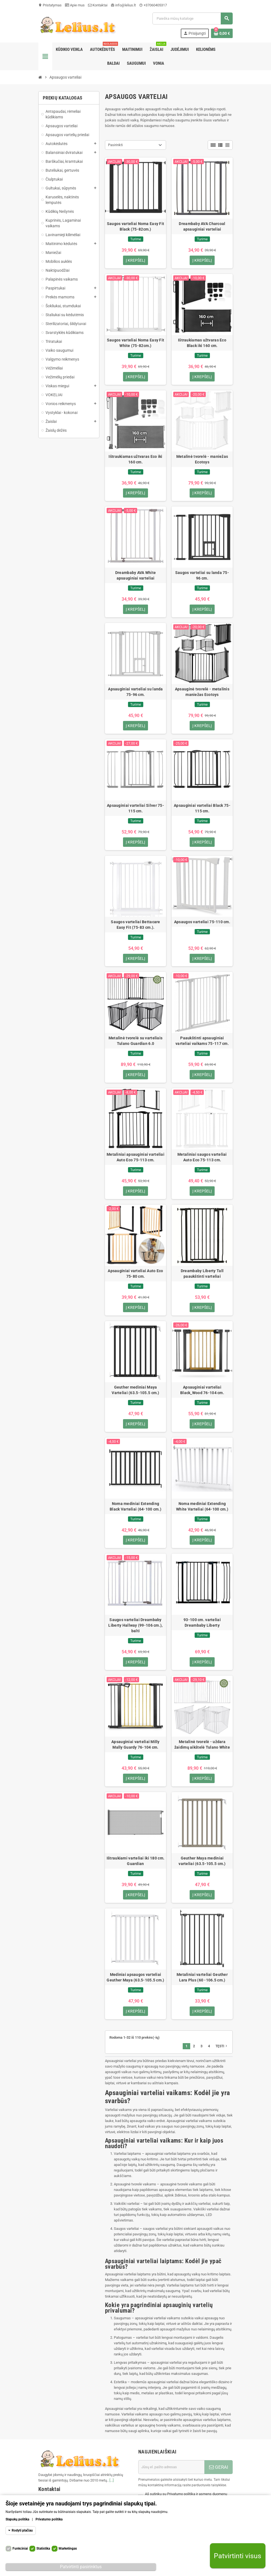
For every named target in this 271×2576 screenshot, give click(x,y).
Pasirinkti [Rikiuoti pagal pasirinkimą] (115, 145)
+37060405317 (153, 5)
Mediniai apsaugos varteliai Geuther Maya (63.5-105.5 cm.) (135, 1978)
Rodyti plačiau (22, 2530)
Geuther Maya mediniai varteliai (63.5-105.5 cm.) (202, 1862)
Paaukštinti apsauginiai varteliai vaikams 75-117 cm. (202, 1041)
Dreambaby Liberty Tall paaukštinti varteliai (202, 1274)
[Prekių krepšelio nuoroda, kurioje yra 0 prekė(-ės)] (222, 33)
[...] (111, 2481)
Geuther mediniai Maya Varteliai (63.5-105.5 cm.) (135, 1391)
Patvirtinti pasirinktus (81, 2566)
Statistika (43, 2548)
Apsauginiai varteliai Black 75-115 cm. (202, 808)
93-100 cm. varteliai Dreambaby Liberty (202, 1623)
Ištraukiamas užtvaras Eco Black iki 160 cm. (202, 343)
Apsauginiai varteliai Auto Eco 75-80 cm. (135, 1274)
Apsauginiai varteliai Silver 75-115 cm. (135, 808)
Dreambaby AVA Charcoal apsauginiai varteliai (202, 226)
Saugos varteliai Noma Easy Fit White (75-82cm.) (135, 343)
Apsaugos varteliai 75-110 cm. (202, 922)
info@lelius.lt (123, 5)
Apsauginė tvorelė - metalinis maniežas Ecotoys (202, 692)
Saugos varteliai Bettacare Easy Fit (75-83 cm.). (135, 925)
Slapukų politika (17, 2519)
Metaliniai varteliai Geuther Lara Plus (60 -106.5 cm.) (202, 1978)
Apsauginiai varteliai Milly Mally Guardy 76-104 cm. (135, 1745)
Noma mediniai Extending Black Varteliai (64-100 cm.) (135, 1507)
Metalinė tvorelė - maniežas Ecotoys (202, 459)
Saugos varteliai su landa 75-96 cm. (202, 576)
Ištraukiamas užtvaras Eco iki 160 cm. (135, 459)
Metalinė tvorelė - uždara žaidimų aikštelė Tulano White (202, 1745)
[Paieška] (192, 18)
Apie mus (75, 5)
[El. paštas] (171, 2468)
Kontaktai (97, 5)
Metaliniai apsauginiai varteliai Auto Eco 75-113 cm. (135, 1158)
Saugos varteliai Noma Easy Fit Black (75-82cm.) (135, 226)
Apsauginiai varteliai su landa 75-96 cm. (135, 692)
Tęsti (221, 2047)
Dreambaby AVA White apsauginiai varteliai (135, 576)
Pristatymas (50, 5)
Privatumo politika (49, 2519)
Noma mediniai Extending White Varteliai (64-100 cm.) (202, 1507)
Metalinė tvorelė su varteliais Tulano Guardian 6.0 (135, 1041)
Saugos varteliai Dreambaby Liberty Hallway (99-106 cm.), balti (135, 1626)
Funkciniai (20, 2548)
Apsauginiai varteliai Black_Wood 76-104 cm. (202, 1391)
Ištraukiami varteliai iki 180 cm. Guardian (135, 1862)
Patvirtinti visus (237, 2556)
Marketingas (68, 2548)
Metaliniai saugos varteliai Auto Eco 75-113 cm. (202, 1158)
